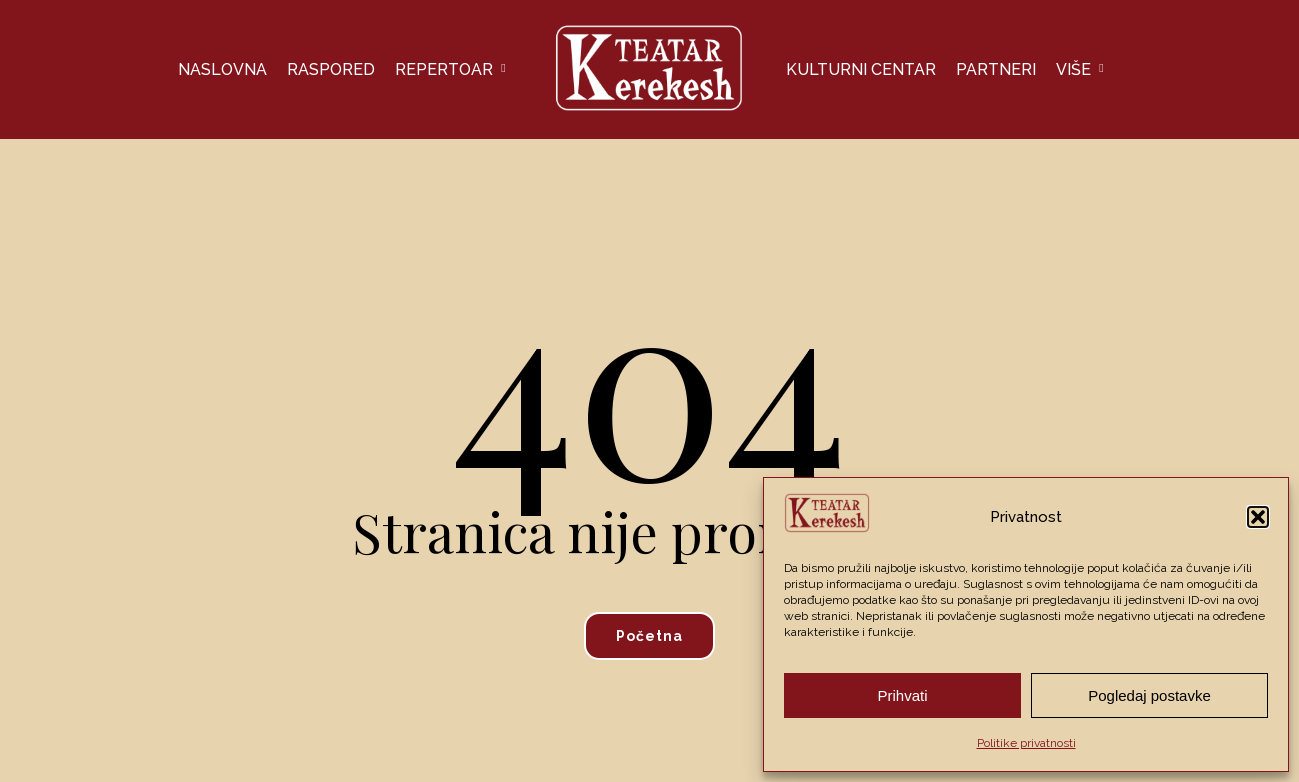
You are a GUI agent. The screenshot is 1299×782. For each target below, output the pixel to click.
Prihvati (902, 695)
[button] (1258, 517)
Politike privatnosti (1026, 743)
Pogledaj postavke (1149, 695)
